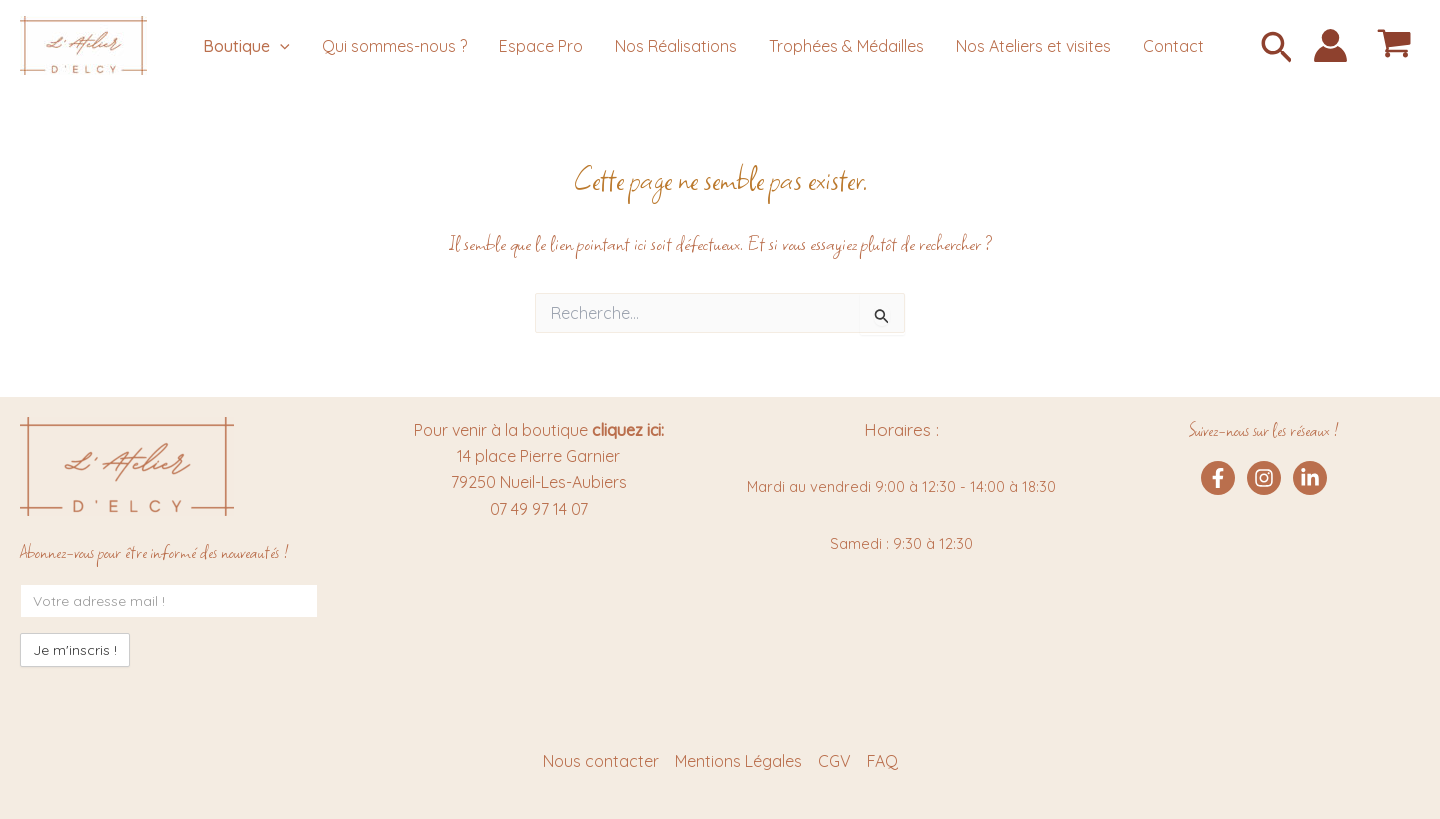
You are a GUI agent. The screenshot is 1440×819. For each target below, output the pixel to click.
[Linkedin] (1310, 478)
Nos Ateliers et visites (1033, 46)
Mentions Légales (738, 761)
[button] (1277, 49)
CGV (834, 761)
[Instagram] (1264, 478)
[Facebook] (1218, 478)
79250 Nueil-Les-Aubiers (539, 482)
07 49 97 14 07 (539, 509)
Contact (1173, 46)
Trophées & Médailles (846, 46)
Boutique (246, 46)
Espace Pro (541, 46)
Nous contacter (601, 761)
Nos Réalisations (676, 46)
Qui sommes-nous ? (394, 46)
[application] (280, 46)
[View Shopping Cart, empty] (1394, 45)
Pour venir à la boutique (539, 430)
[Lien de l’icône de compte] (1330, 45)
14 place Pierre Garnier (538, 456)
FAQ (882, 761)
